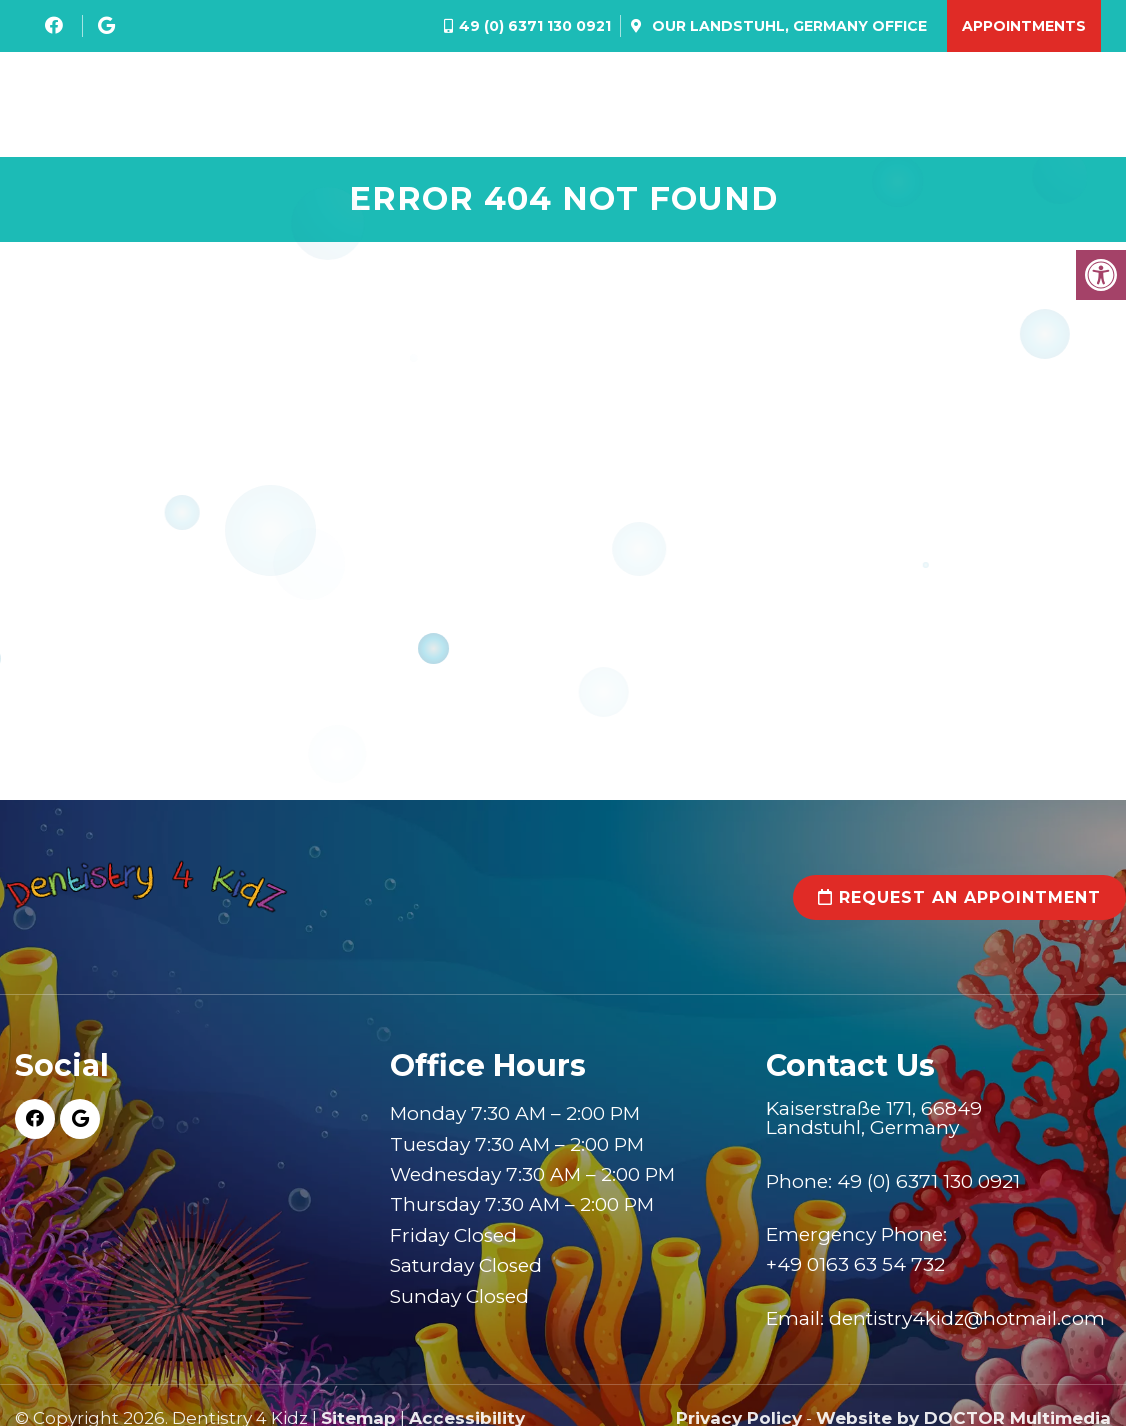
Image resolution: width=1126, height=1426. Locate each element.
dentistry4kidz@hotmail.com (967, 1321)
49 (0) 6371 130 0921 (535, 26)
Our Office (787, 26)
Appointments (1024, 26)
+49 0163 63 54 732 (855, 1268)
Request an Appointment (959, 900)
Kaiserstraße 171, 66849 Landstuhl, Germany (874, 1121)
